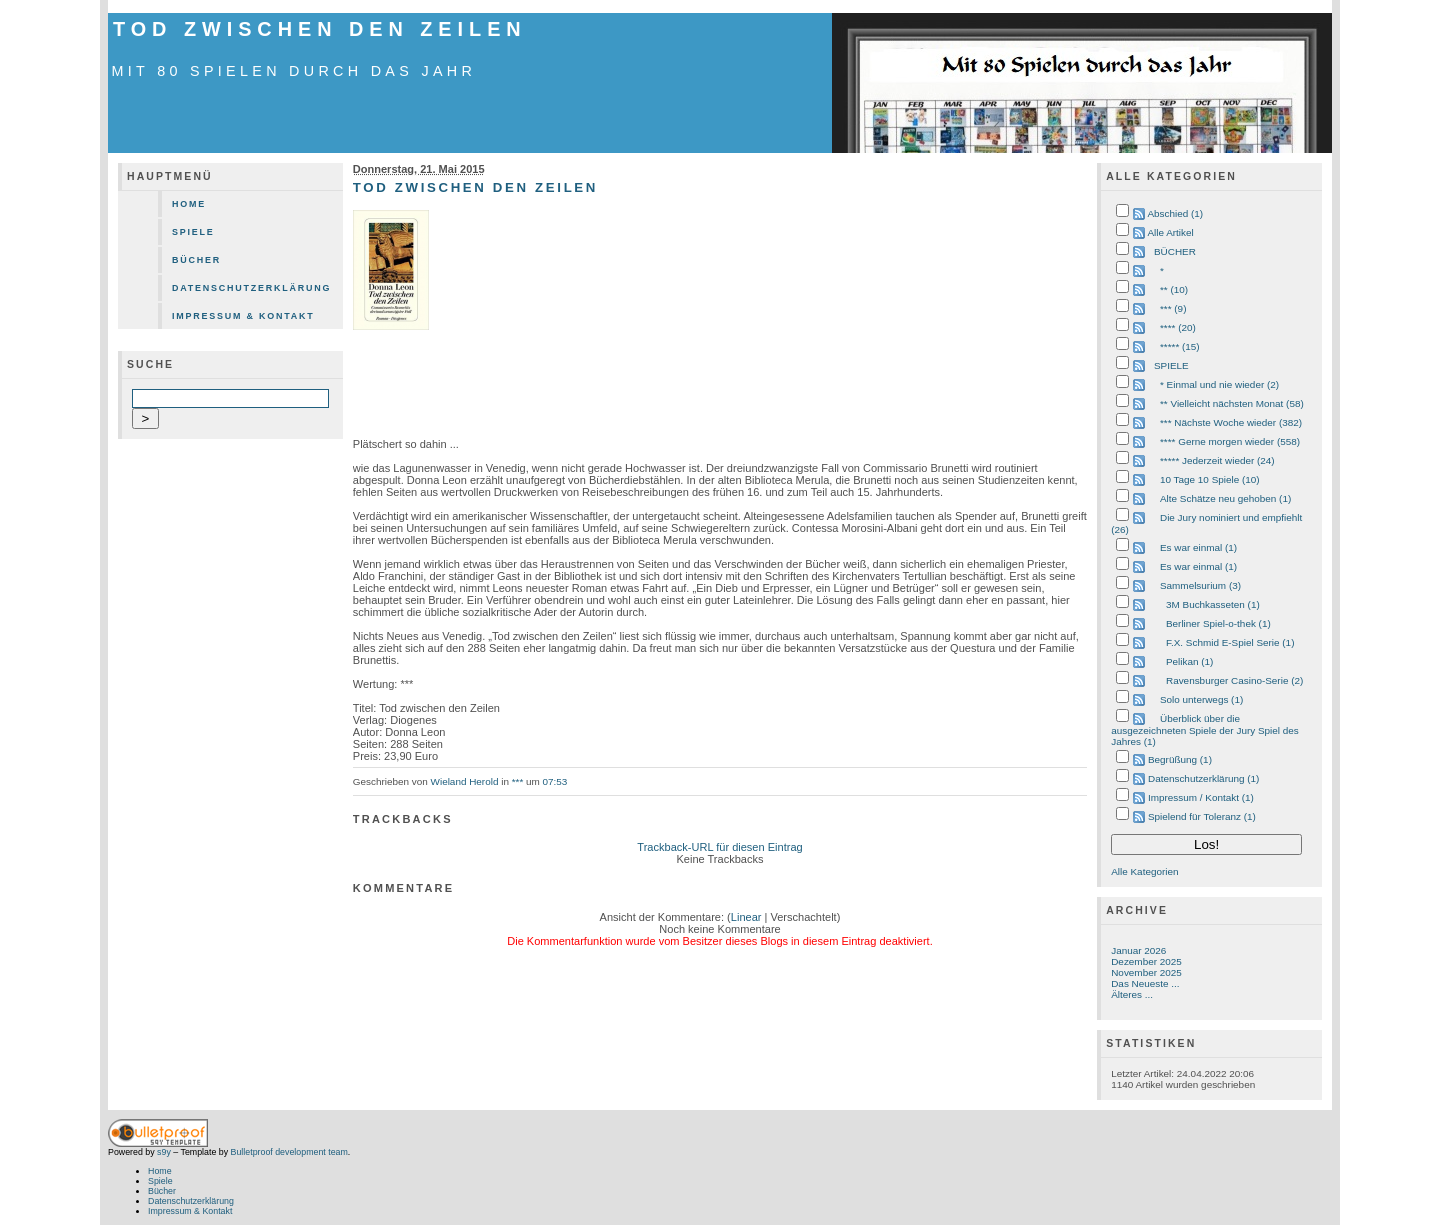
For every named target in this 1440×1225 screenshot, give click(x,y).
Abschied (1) (1175, 213)
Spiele (193, 232)
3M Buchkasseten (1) (1213, 604)
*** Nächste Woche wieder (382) (1231, 422)
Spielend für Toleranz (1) (1202, 816)
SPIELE (1171, 365)
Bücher (196, 260)
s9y (164, 1152)
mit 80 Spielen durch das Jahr (294, 71)
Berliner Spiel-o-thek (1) (1218, 623)
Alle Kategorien (1144, 871)
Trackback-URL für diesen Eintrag (719, 847)
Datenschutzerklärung (251, 288)
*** (518, 781)
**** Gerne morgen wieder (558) (1230, 441)
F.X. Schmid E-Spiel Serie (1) (1230, 642)
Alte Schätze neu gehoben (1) (1225, 498)
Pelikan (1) (1189, 661)
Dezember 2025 (1146, 961)
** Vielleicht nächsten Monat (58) (1232, 403)
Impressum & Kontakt (243, 316)
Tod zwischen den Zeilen (320, 29)
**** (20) (1178, 327)
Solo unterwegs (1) (1201, 699)
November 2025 (1146, 972)
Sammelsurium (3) (1200, 585)
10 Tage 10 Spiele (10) (1210, 479)
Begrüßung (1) (1180, 759)
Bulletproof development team (289, 1152)
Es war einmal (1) (1198, 547)
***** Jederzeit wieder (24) (1217, 460)
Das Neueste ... (1145, 983)
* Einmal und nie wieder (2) (1219, 384)
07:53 (555, 781)
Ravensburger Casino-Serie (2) (1234, 680)
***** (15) (1180, 346)
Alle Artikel (1170, 232)
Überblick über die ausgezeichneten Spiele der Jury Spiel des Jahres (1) (1205, 730)
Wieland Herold (465, 781)
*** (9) (1173, 308)
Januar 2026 (1138, 950)
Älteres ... (1132, 994)
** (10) (1174, 289)
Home (189, 204)
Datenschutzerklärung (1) (1203, 778)
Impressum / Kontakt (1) (1201, 797)
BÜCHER (1175, 251)
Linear (746, 917)
